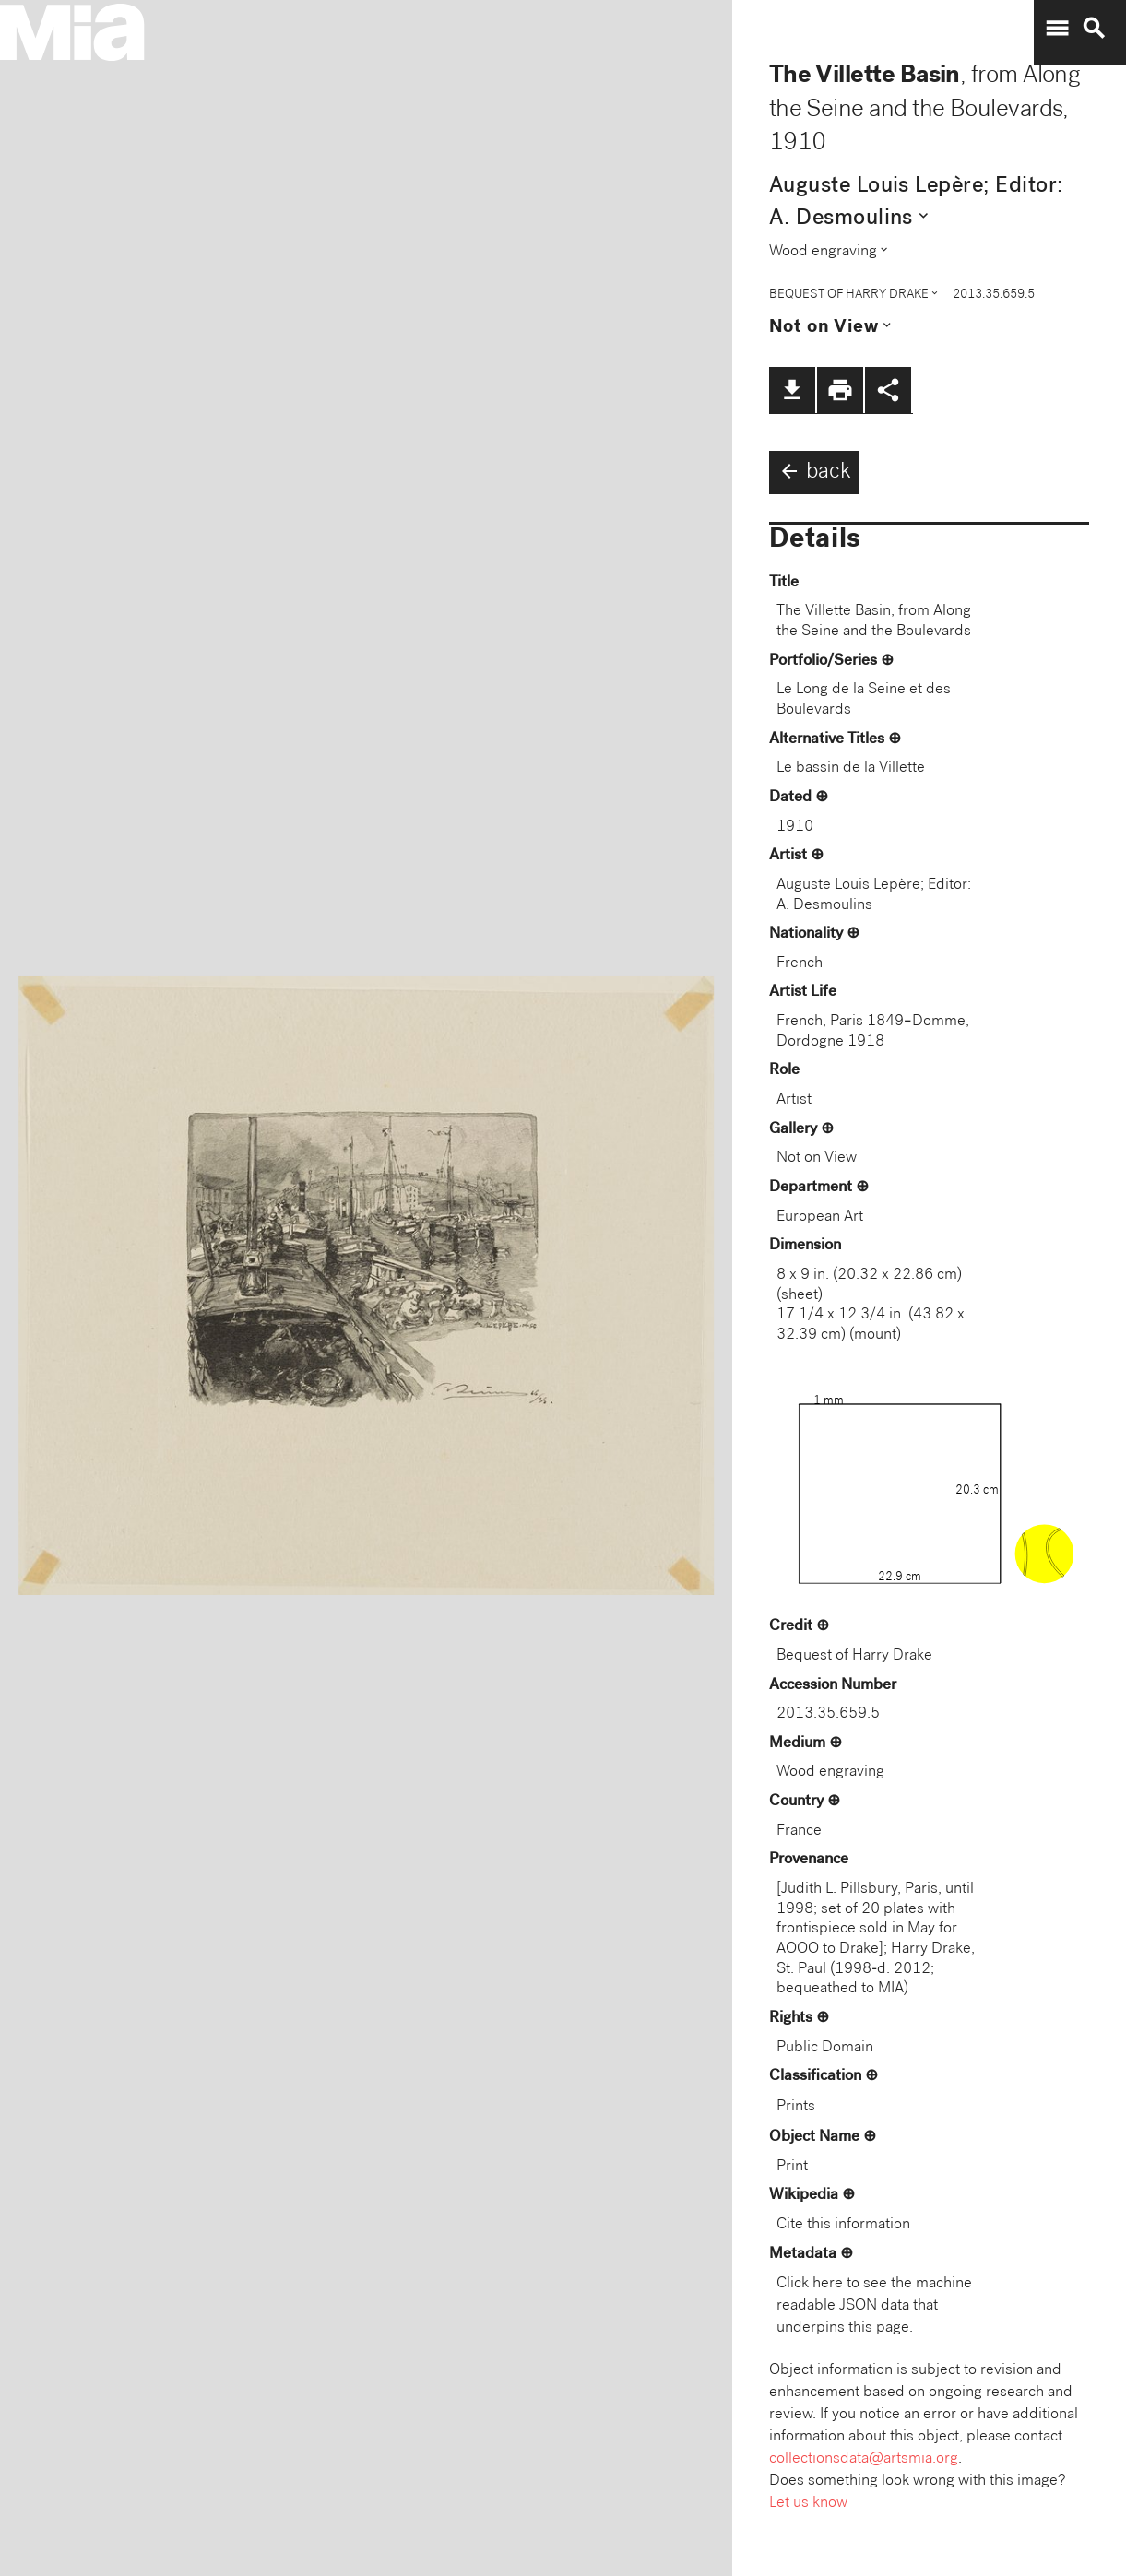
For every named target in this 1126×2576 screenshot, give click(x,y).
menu (1057, 28)
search (1094, 28)
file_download (792, 390)
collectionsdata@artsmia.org (863, 2459)
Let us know (808, 2503)
